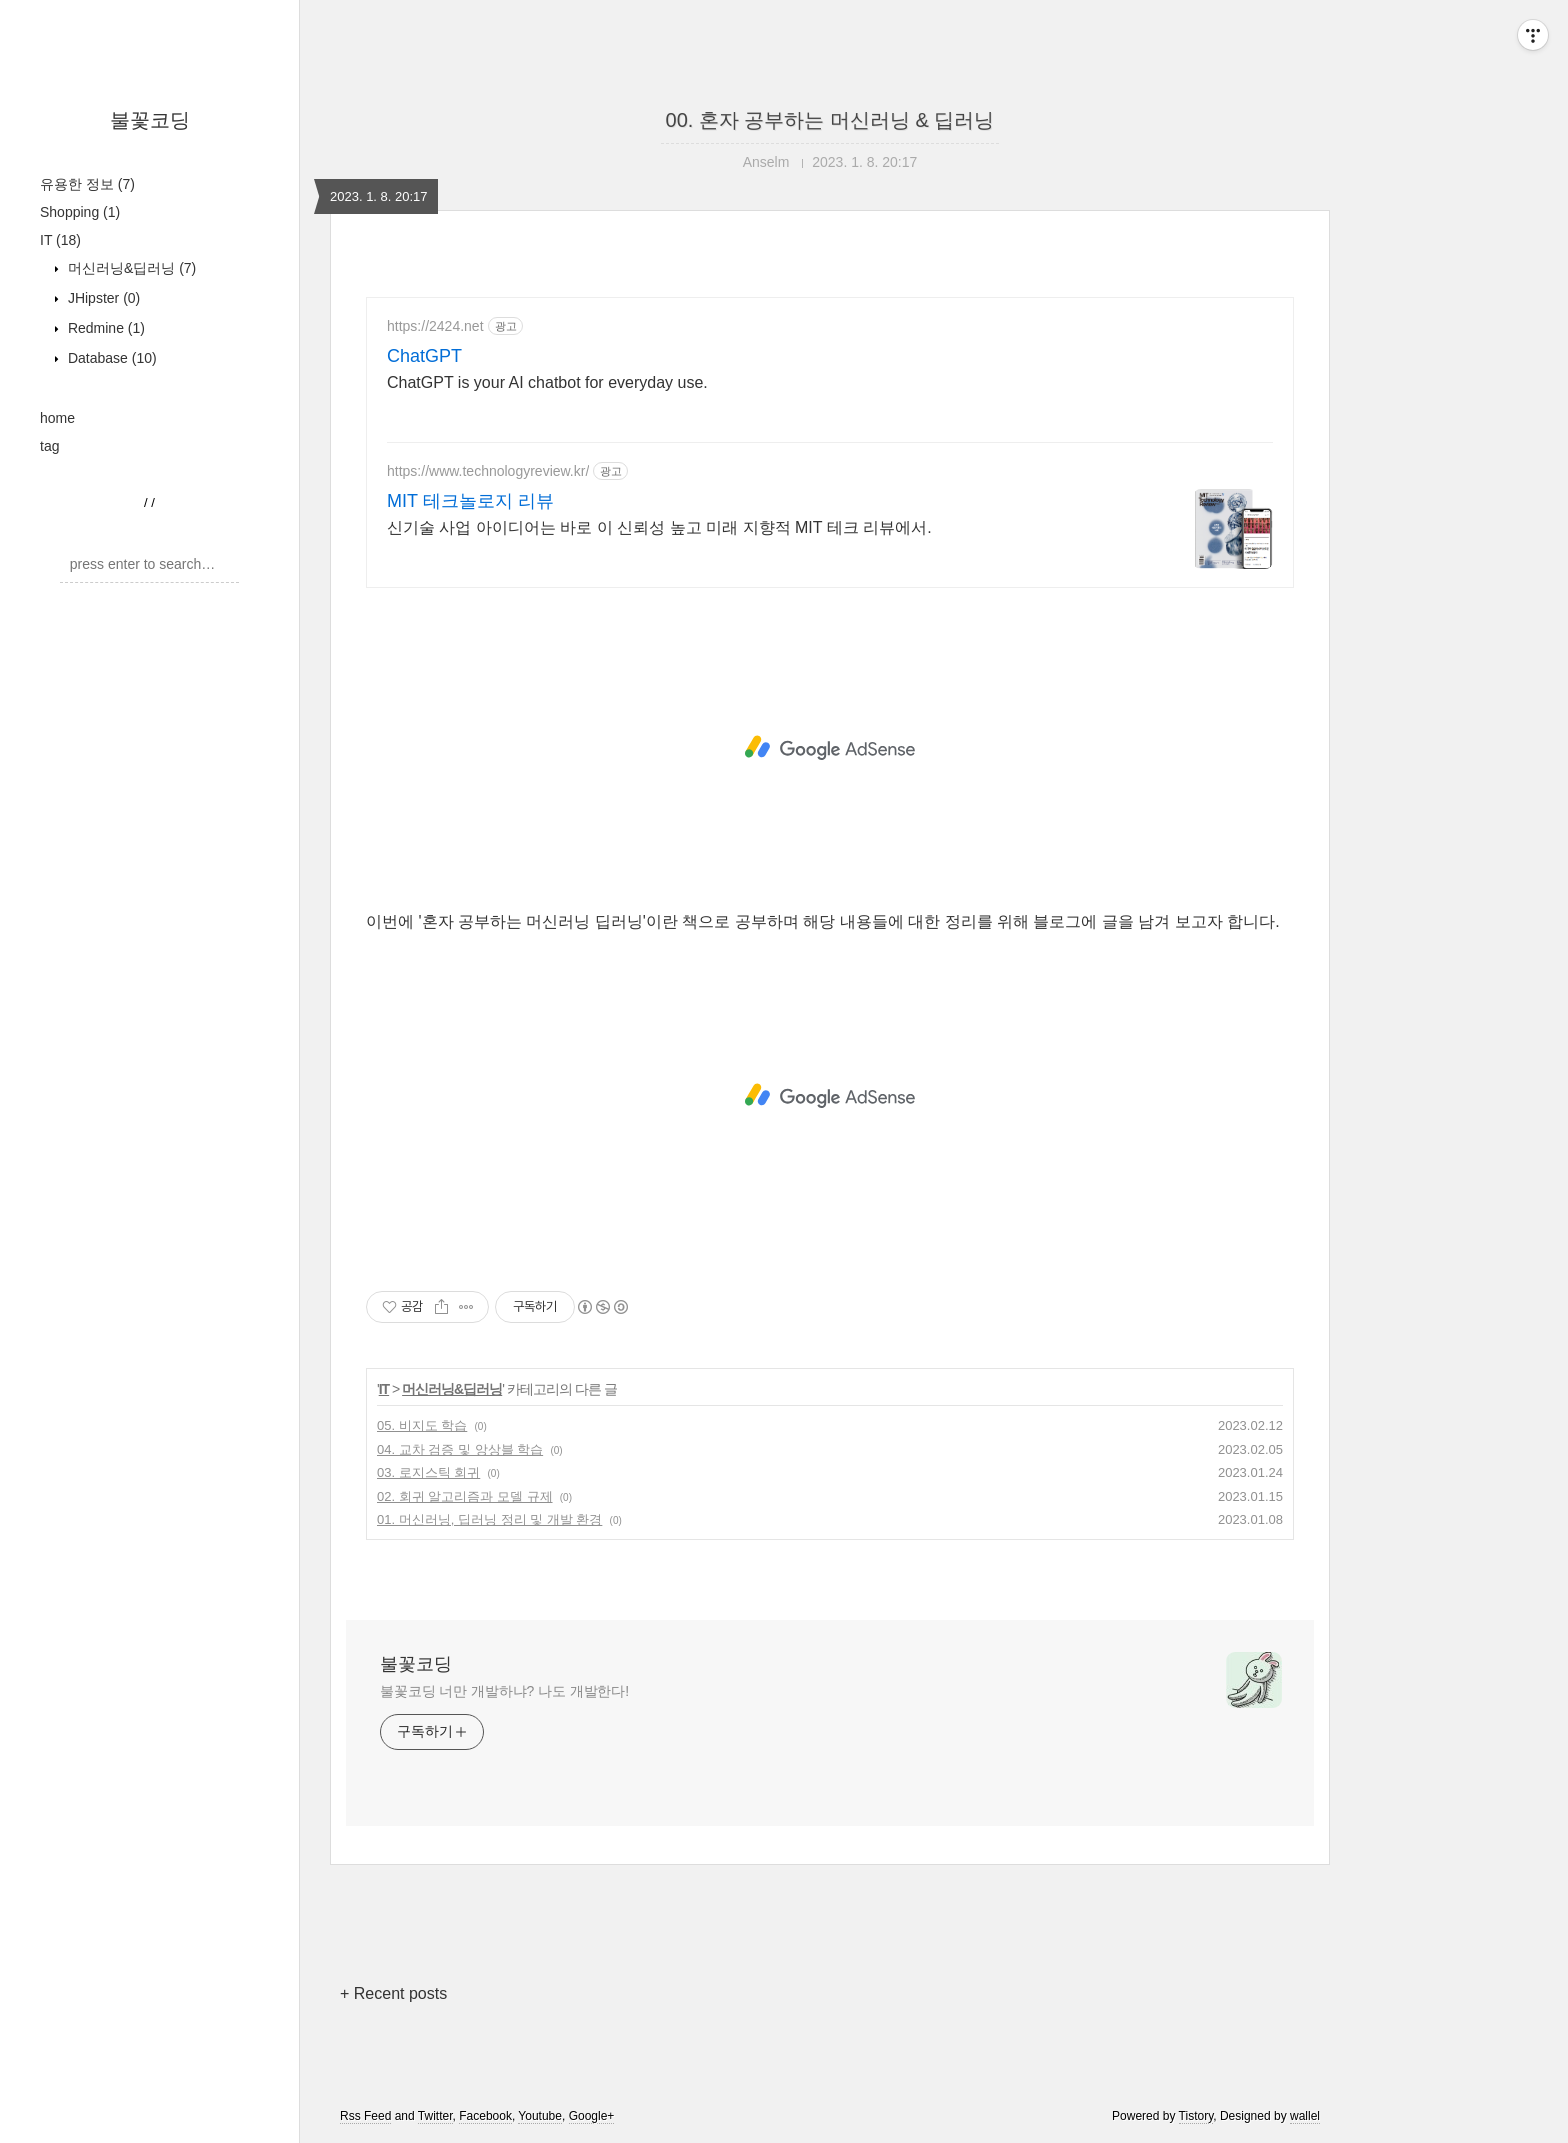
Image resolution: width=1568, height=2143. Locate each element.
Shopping (80, 212)
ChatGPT (424, 356)
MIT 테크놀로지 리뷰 (470, 501)
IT (60, 240)
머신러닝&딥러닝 (130, 268)
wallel (1305, 2116)
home (57, 418)
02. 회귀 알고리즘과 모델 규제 (465, 1496)
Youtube (540, 2116)
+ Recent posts (393, 1993)
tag (49, 446)
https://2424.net (435, 326)
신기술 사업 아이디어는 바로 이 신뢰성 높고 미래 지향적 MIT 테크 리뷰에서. (659, 527)
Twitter (435, 2116)
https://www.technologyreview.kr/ (488, 471)
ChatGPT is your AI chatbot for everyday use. (547, 382)
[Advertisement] (830, 748)
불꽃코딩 (150, 120)
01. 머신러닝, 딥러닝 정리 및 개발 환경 (489, 1519)
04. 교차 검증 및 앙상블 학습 (460, 1449)
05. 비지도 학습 (422, 1425)
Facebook (485, 2116)
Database (110, 358)
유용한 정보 (87, 184)
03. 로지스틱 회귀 (428, 1472)
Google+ (592, 2116)
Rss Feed (365, 2116)
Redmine (104, 328)
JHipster (102, 298)
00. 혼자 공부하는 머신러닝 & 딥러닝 (830, 120)
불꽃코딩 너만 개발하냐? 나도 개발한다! (504, 1691)
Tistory (1196, 2116)
